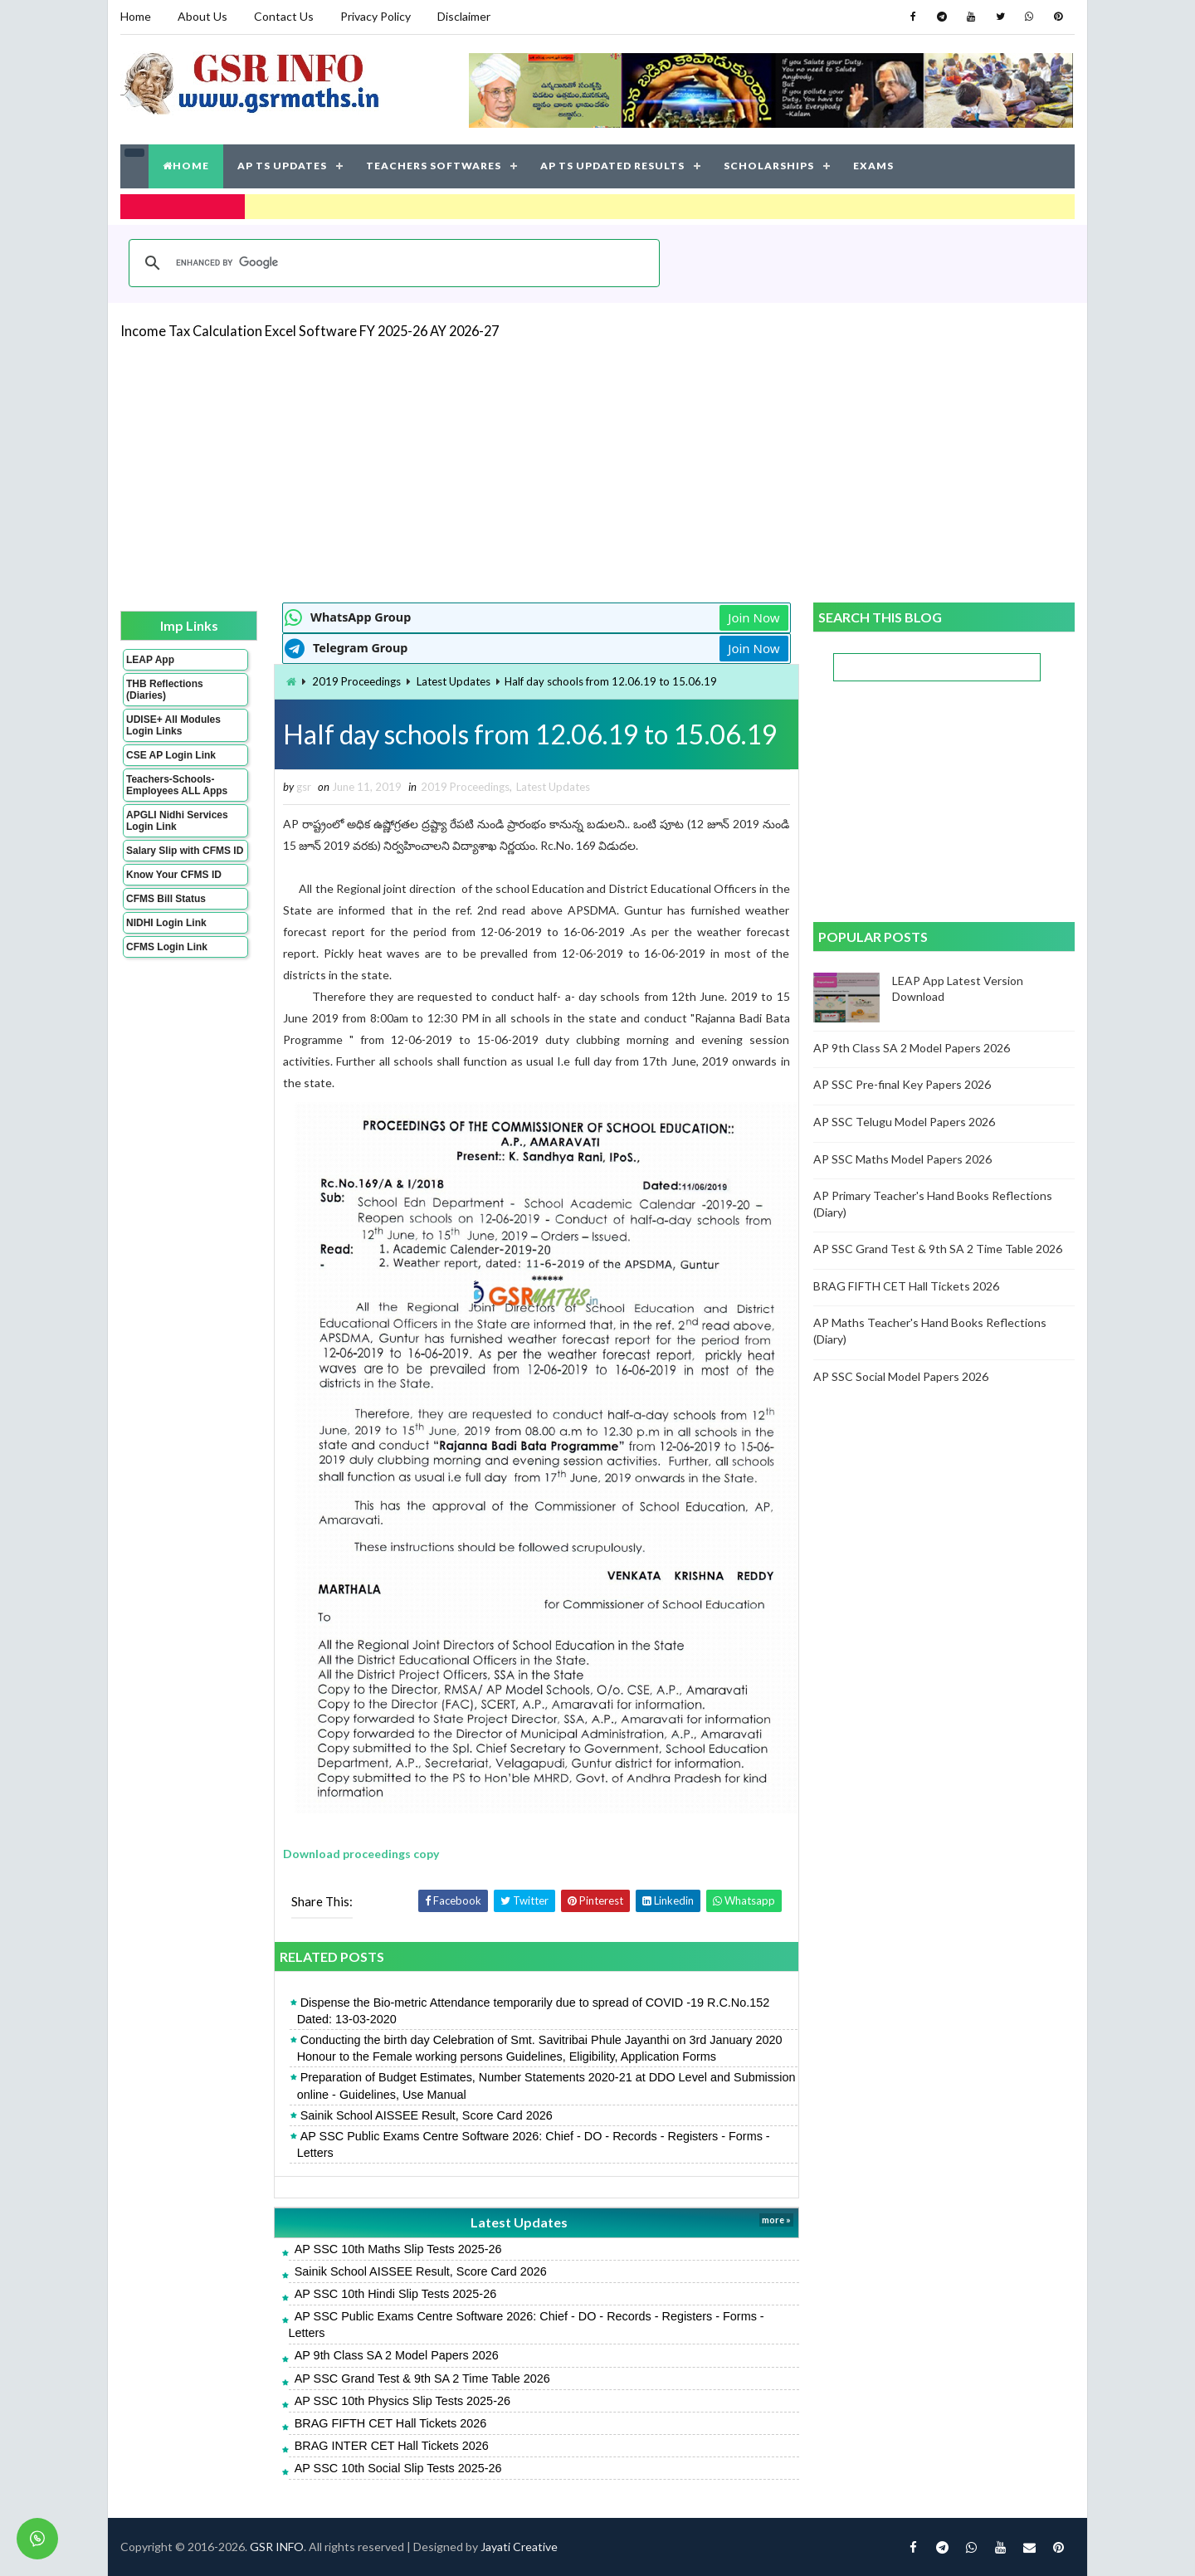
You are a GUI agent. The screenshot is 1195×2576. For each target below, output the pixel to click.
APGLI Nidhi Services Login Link (177, 820)
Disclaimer (463, 16)
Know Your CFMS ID (174, 875)
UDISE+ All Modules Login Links (173, 725)
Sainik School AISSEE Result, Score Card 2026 (426, 2115)
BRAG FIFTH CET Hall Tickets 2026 (391, 2423)
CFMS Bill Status (166, 899)
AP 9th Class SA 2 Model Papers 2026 (397, 2355)
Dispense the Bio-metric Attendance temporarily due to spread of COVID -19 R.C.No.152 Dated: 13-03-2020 (533, 2011)
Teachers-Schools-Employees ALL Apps (176, 785)
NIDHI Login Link (166, 923)
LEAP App (150, 660)
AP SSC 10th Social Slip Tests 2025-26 (398, 2468)
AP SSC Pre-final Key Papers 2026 (902, 1084)
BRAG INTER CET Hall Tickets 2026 (392, 2445)
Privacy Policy (375, 16)
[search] (391, 263)
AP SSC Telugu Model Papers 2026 (904, 1122)
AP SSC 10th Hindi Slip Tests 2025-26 (395, 2293)
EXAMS (873, 165)
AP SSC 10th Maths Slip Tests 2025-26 (398, 2249)
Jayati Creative (519, 2546)
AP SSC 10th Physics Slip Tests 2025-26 (402, 2401)
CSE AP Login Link (171, 755)
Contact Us (284, 16)
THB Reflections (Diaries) (164, 689)
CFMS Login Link (166, 947)
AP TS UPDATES (282, 165)
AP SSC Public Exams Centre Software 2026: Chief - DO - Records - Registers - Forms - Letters (533, 2144)
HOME (186, 165)
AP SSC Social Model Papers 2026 (900, 1376)
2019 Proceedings (356, 681)
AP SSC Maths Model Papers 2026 (902, 1159)
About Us (202, 16)
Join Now (753, 617)
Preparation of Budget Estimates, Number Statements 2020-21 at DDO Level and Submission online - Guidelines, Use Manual (546, 2085)
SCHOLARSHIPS (769, 165)
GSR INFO (277, 2546)
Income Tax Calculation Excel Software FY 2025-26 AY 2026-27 (309, 331)
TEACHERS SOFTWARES (433, 165)
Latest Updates (453, 681)
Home (135, 16)
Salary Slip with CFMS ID (184, 850)
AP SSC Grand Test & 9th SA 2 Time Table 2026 (422, 2378)
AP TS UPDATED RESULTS (612, 165)
